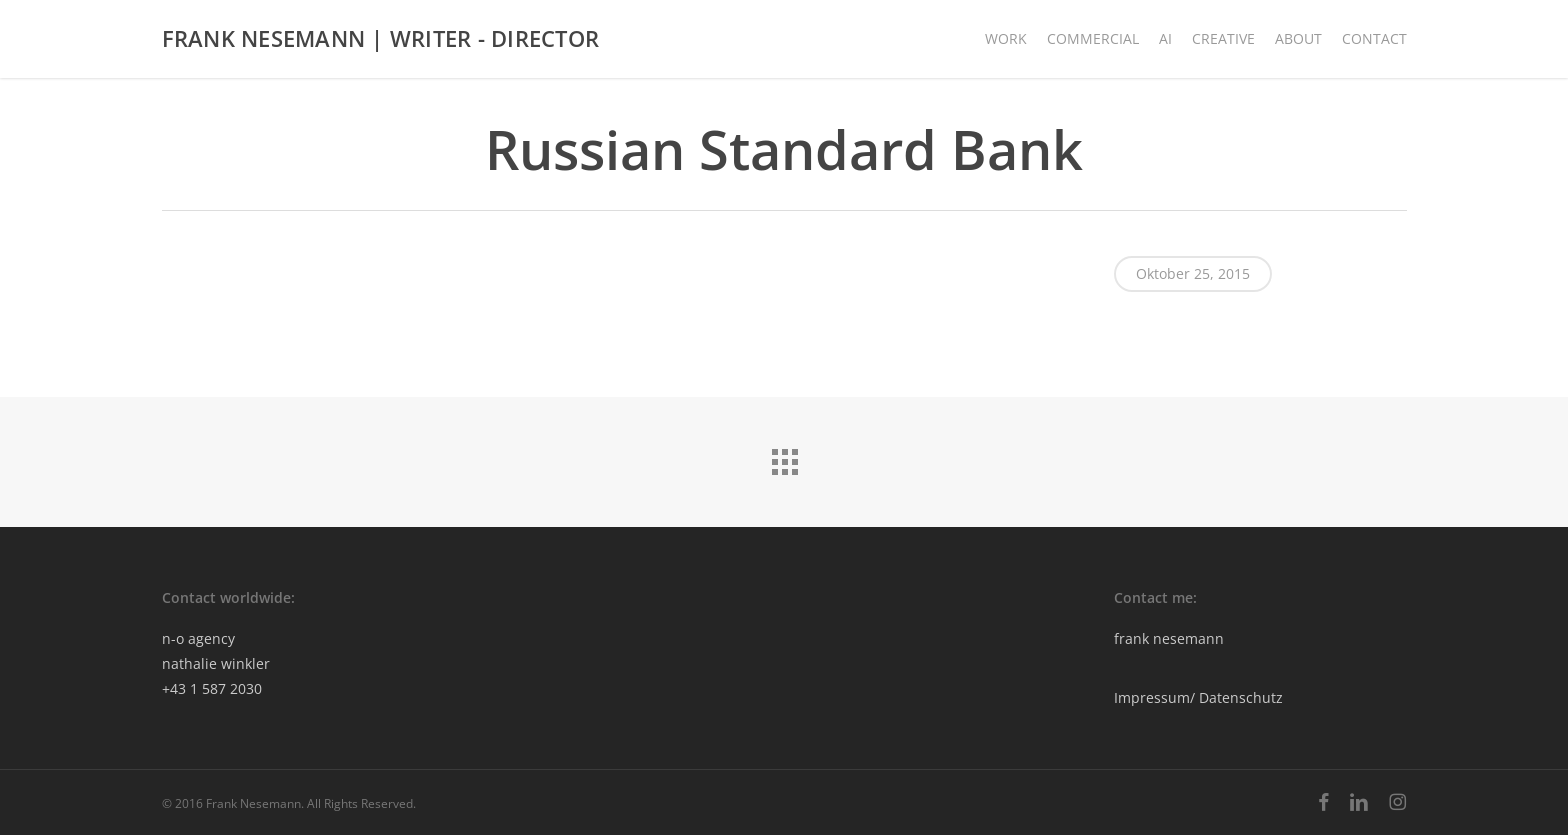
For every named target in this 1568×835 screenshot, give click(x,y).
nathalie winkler (216, 663)
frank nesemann (1169, 638)
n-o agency (198, 638)
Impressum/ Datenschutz (1198, 697)
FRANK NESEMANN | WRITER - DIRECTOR (381, 39)
